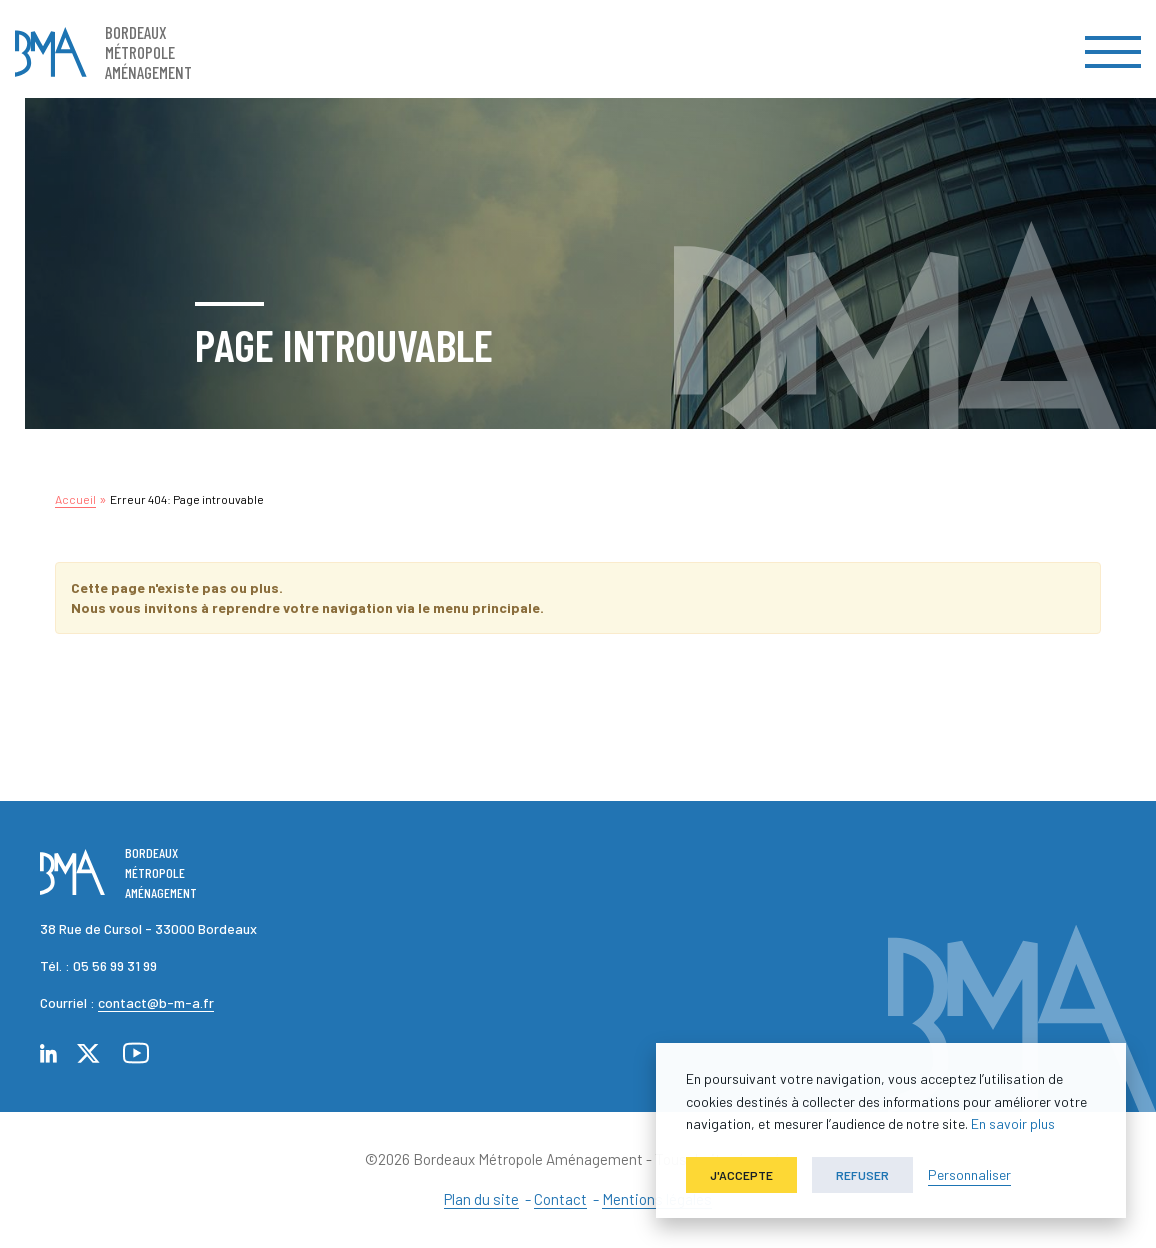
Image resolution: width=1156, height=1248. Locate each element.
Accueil (75, 499)
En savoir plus (1013, 1123)
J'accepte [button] (741, 1175)
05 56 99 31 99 (115, 965)
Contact (560, 1199)
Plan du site (481, 1199)
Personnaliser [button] (969, 1174)
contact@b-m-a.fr (156, 1002)
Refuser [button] (862, 1175)
